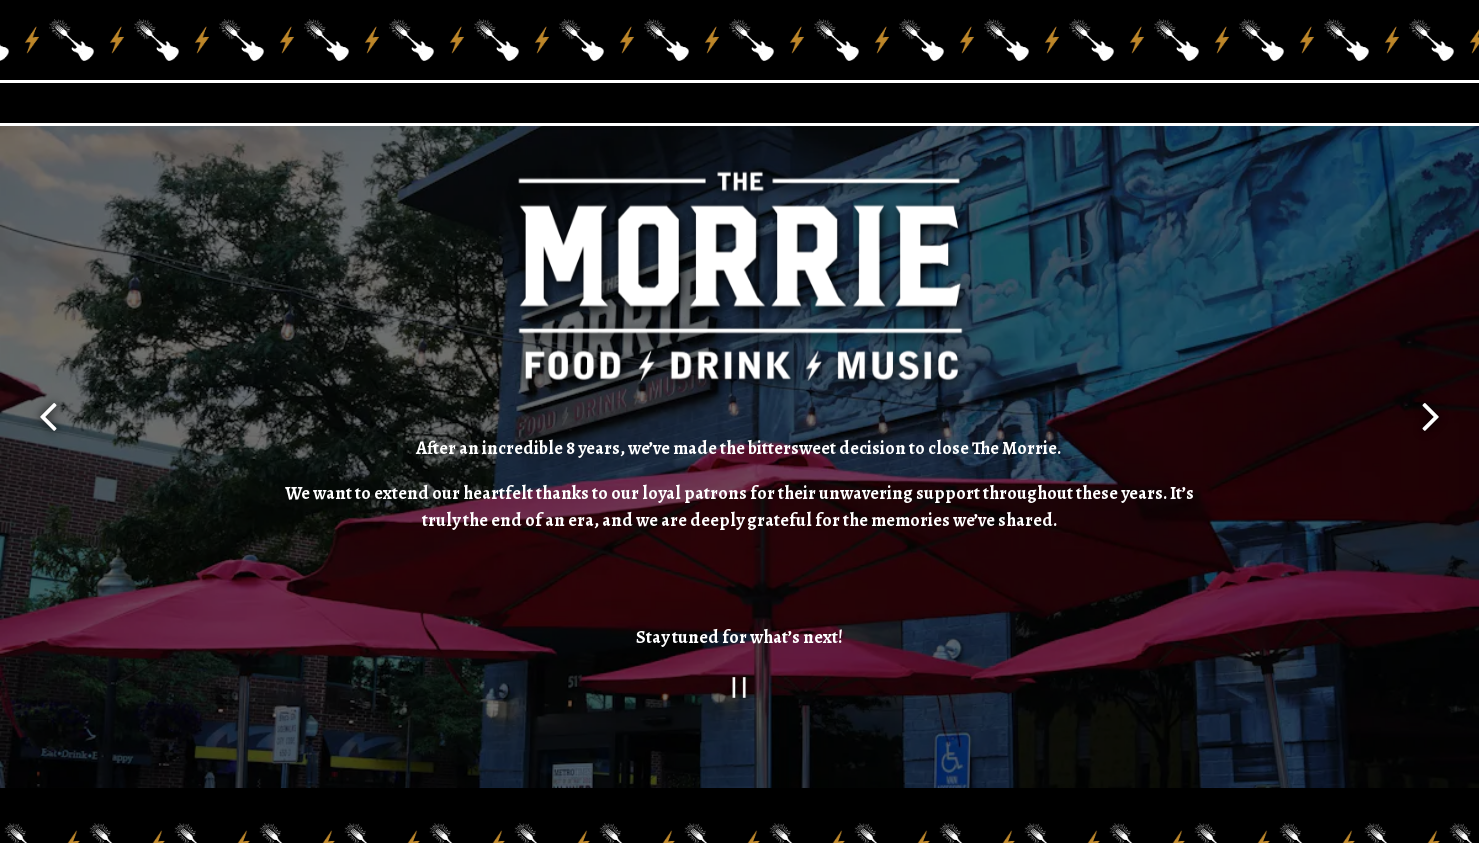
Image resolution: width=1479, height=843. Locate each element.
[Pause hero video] (739, 684)
